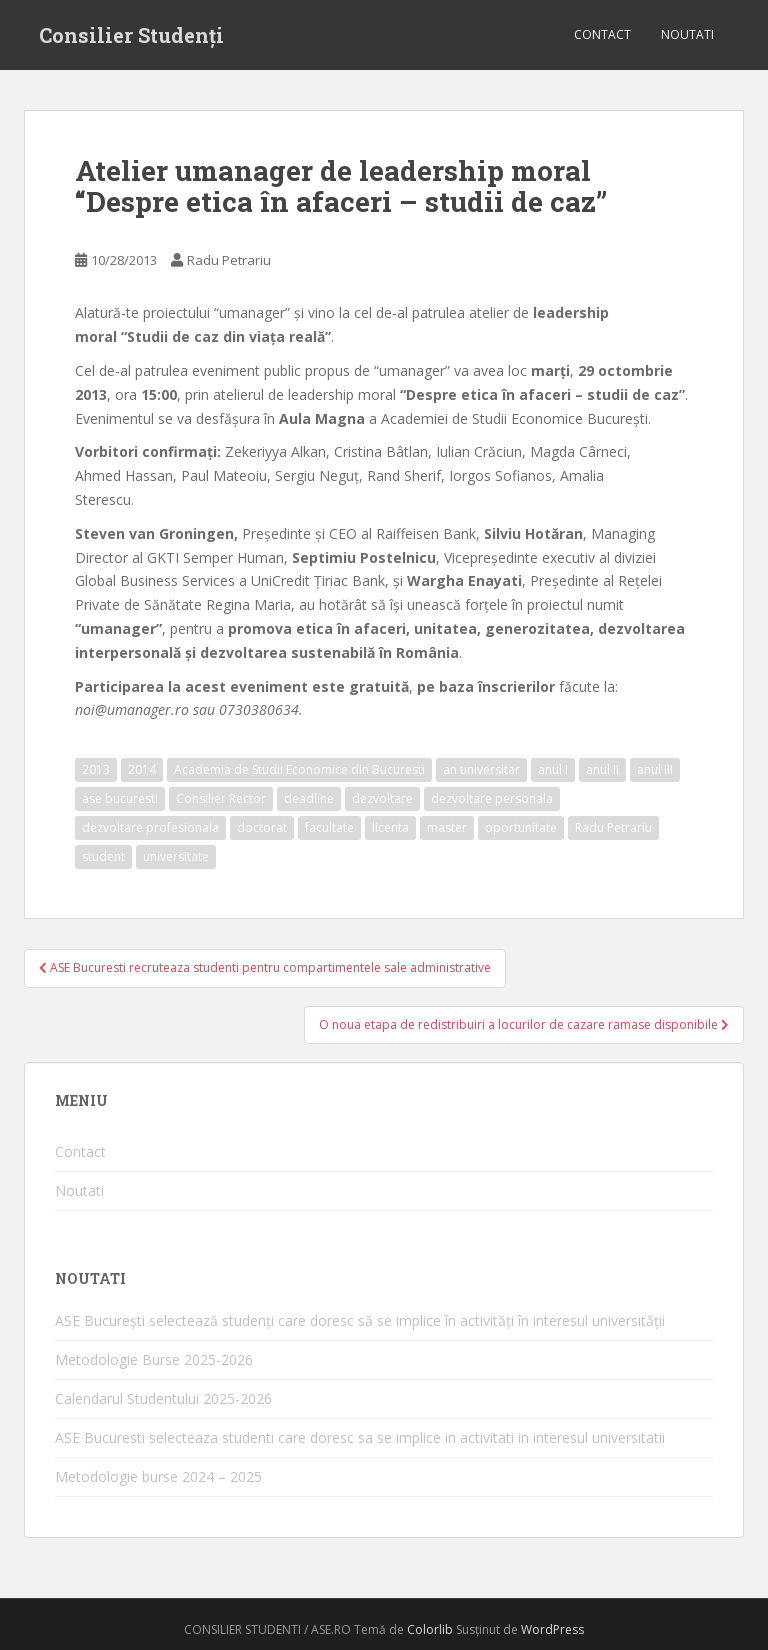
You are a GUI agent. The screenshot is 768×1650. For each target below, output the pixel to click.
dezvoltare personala (492, 798)
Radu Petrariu (229, 260)
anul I (553, 769)
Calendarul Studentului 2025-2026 (163, 1398)
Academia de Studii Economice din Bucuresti (299, 769)
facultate (329, 827)
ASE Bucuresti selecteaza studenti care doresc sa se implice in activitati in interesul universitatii (360, 1437)
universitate (176, 856)
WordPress (552, 1629)
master (447, 827)
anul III (655, 769)
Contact (602, 34)
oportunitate (521, 827)
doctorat (262, 827)
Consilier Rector (221, 798)
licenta (390, 827)
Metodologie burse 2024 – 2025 (158, 1476)
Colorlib (430, 1629)
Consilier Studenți (131, 35)
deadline (309, 798)
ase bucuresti (120, 798)
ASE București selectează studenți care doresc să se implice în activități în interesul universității (360, 1320)
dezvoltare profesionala (150, 827)
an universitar (481, 769)
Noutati (687, 34)
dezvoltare (382, 798)
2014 (142, 769)
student (103, 856)
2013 (96, 769)
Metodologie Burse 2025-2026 (154, 1359)
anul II (602, 769)
